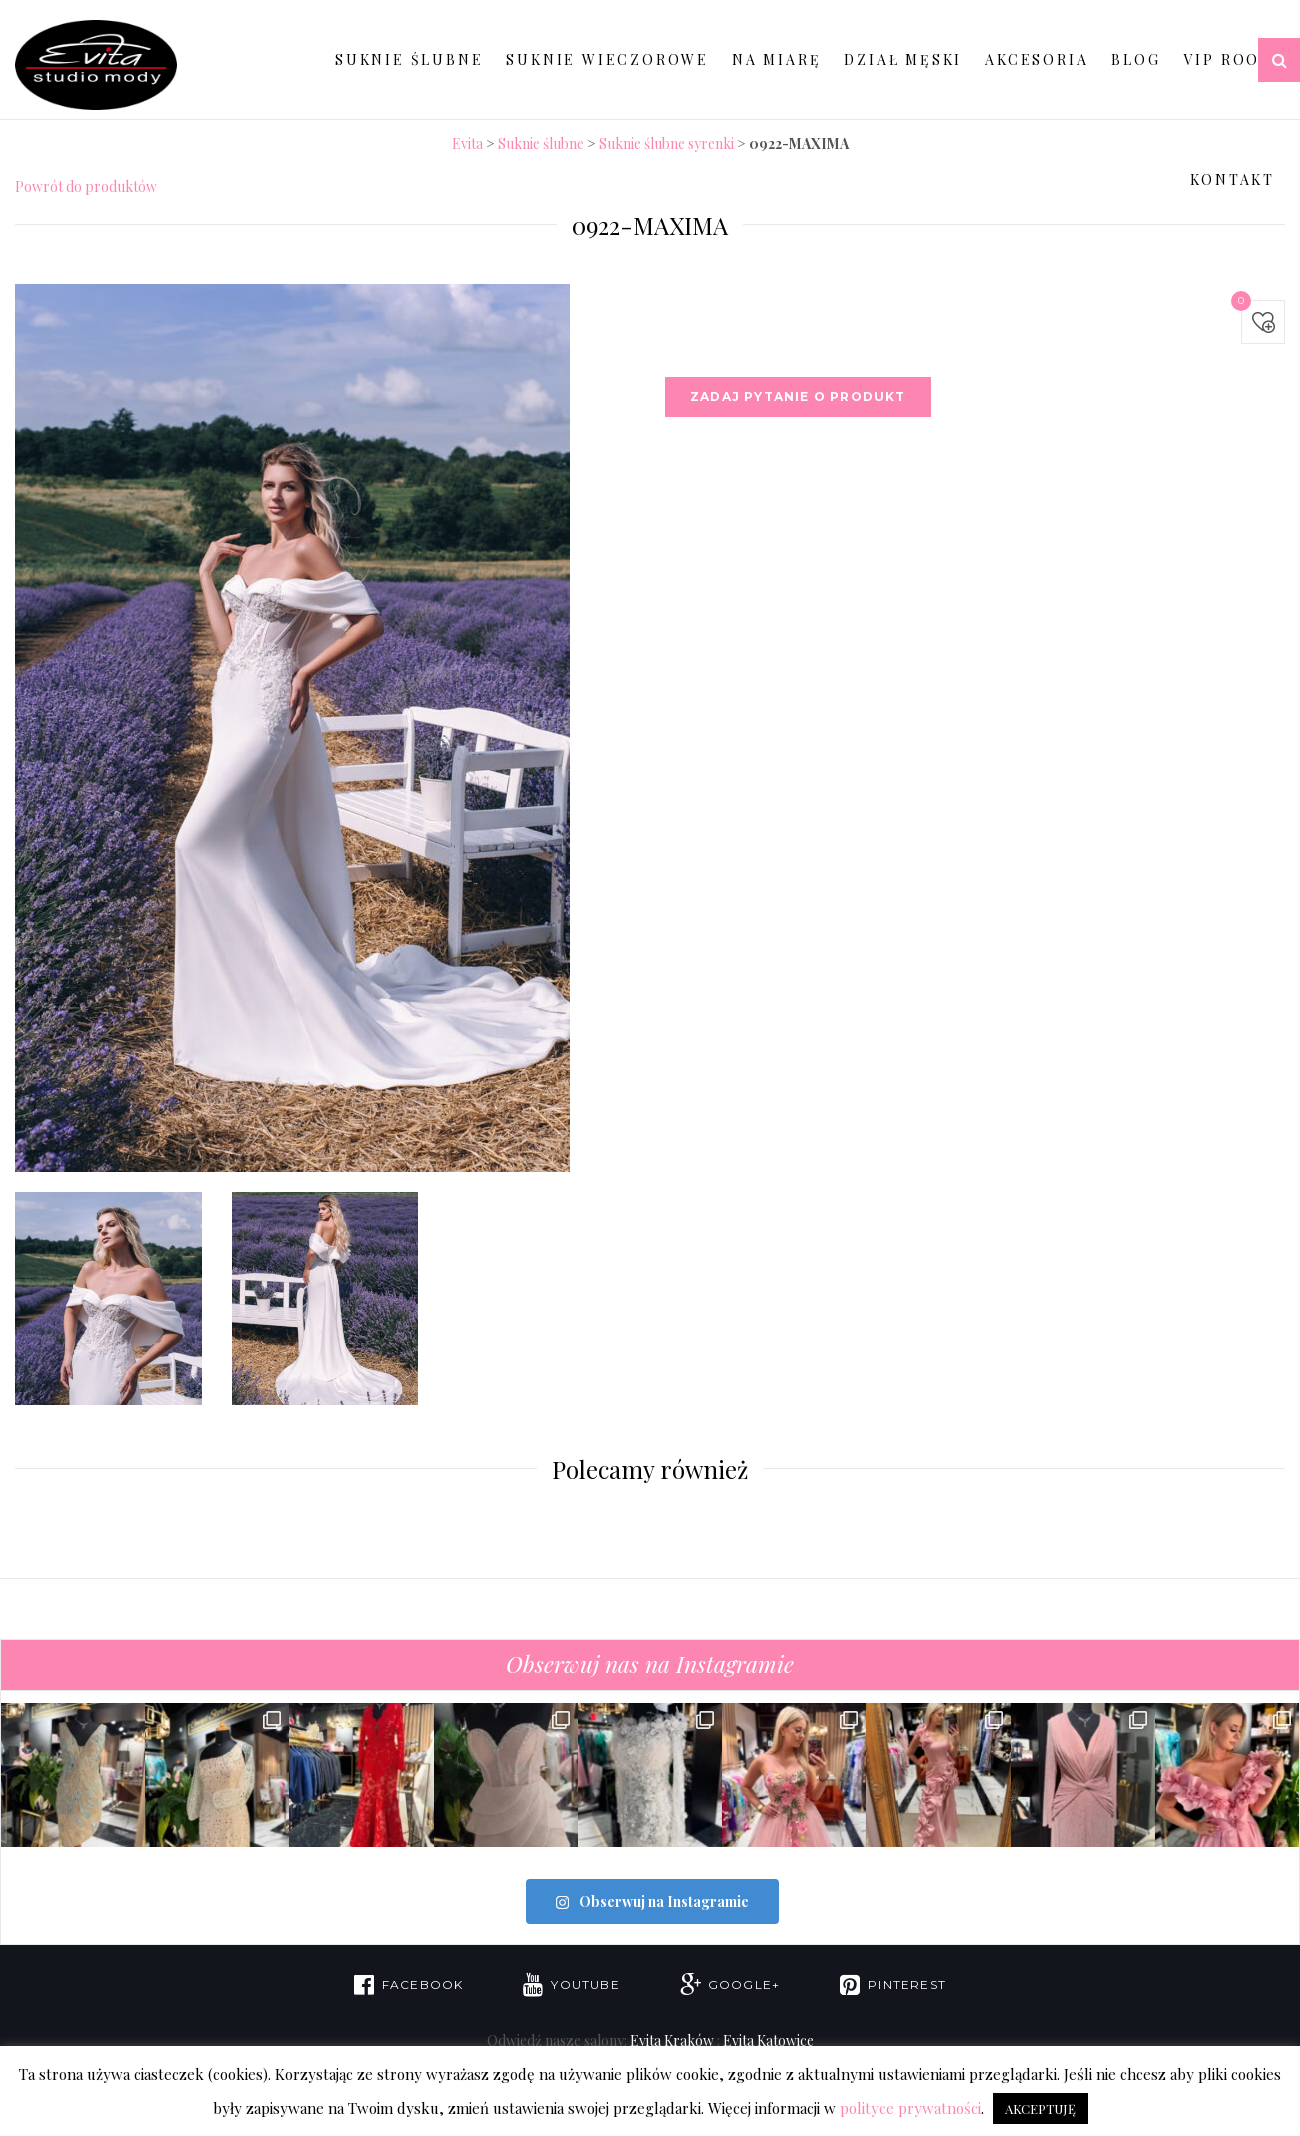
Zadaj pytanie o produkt (798, 396)
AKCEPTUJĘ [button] (1040, 2108)
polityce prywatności (910, 2108)
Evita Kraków (672, 2038)
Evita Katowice (768, 2038)
